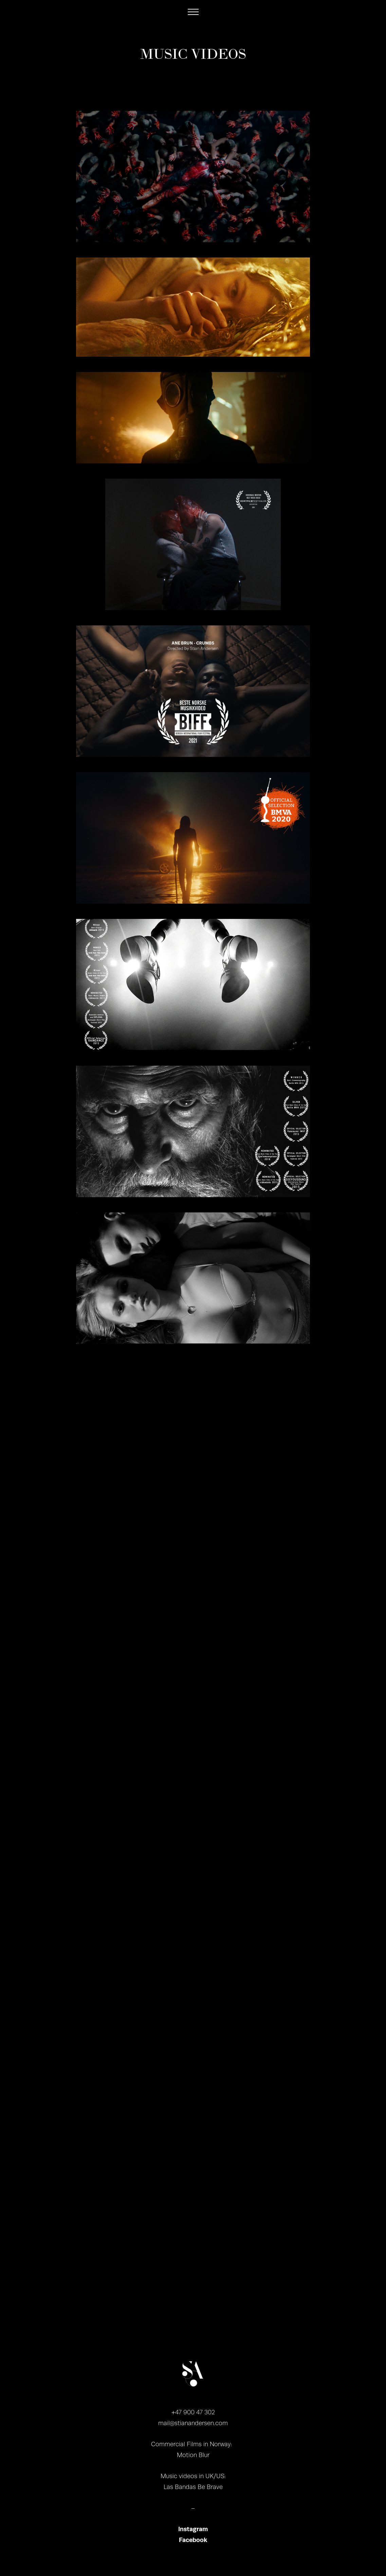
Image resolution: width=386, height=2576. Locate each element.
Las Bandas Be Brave (193, 2486)
